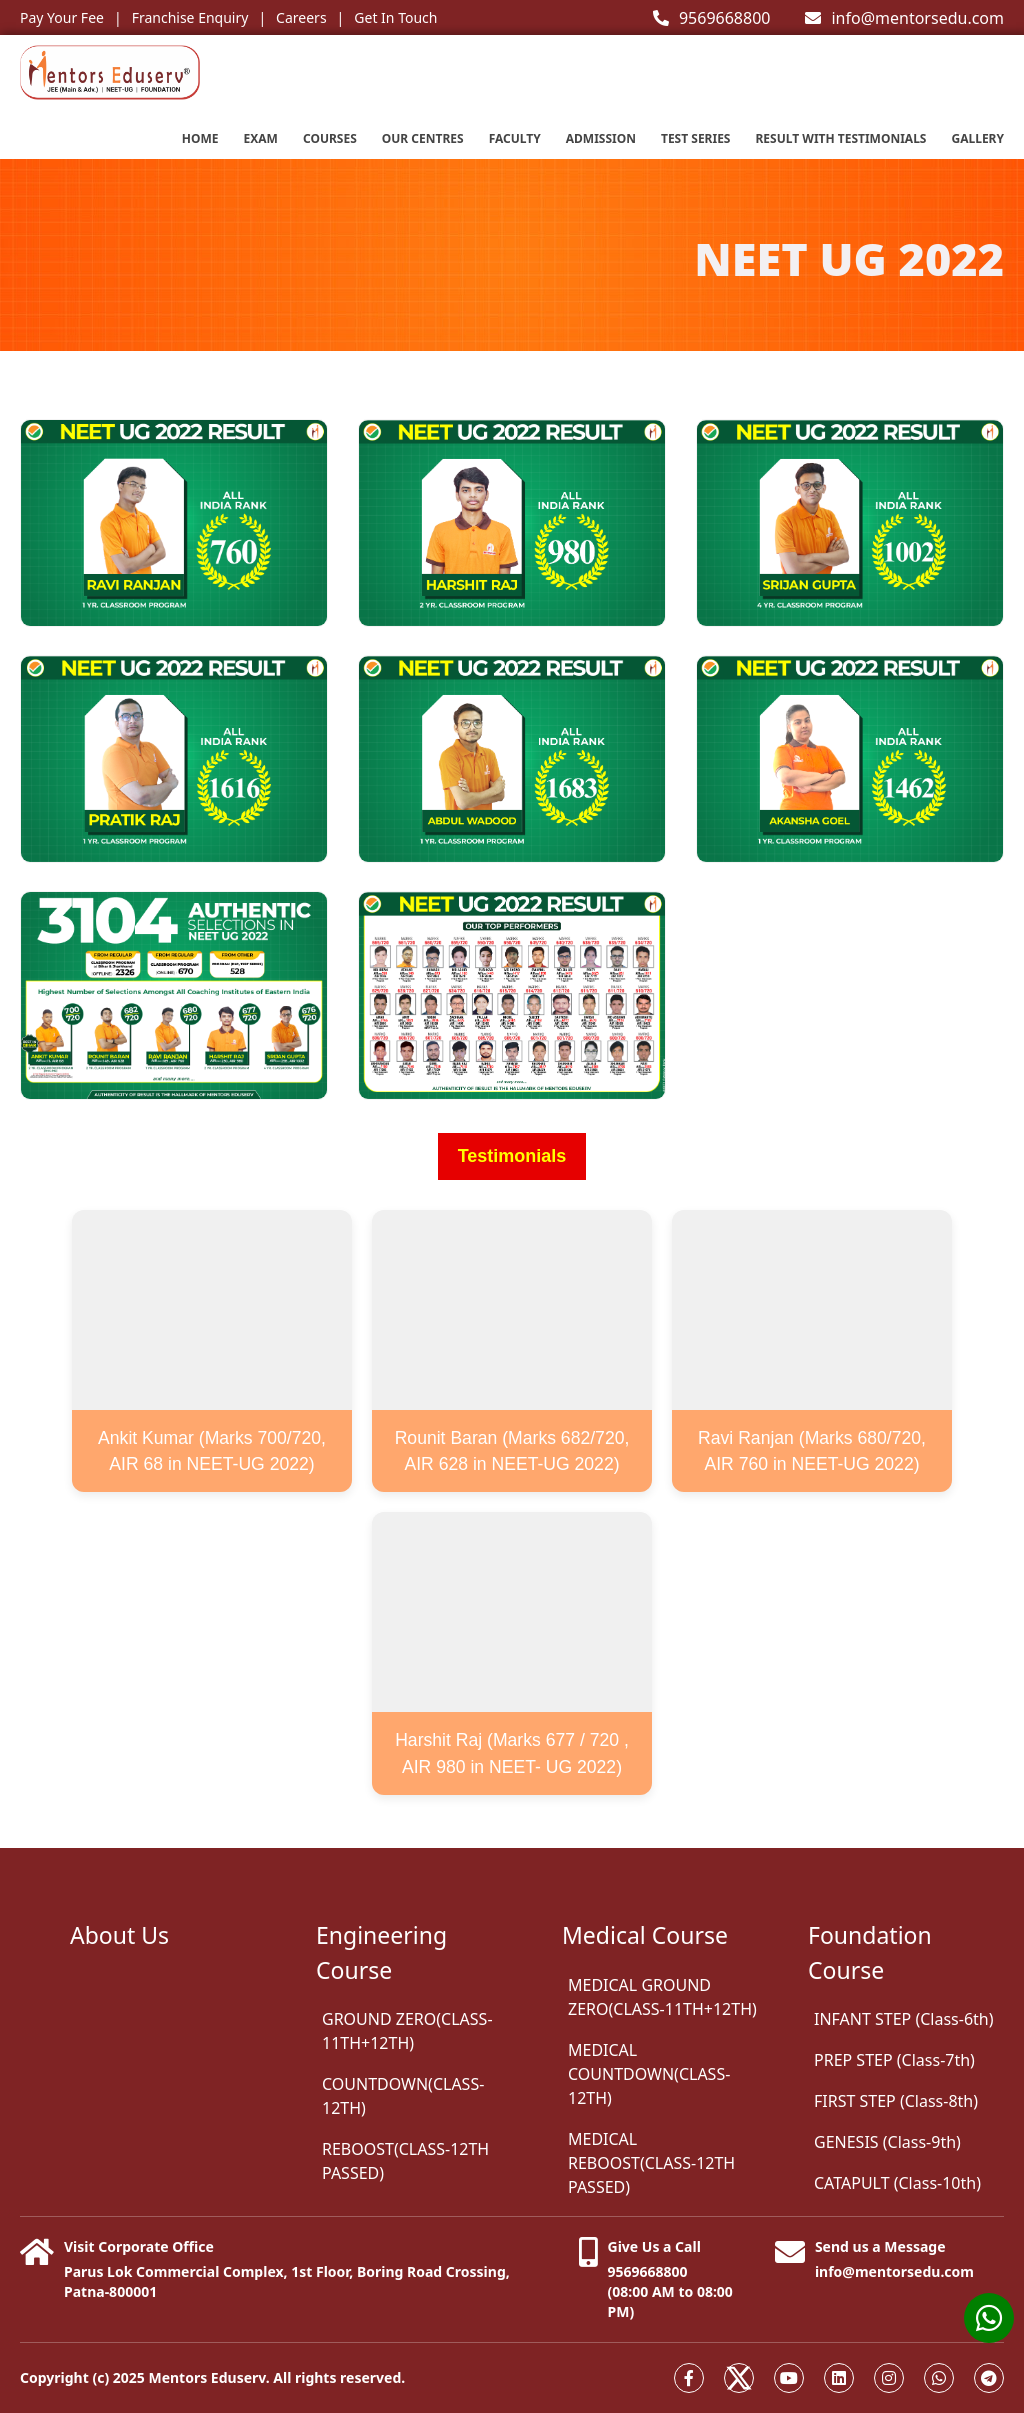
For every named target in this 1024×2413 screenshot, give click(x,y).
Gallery (977, 138)
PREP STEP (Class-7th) (894, 2060)
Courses (330, 138)
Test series (696, 138)
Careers (301, 17)
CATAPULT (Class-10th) (897, 2183)
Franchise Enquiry (190, 17)
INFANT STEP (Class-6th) (904, 2019)
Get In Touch (395, 17)
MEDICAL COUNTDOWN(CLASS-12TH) (649, 2074)
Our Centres (423, 138)
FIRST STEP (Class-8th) (896, 2101)
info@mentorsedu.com (904, 18)
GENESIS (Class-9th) (887, 2142)
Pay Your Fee (62, 17)
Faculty (515, 138)
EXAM (261, 138)
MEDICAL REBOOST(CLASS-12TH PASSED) (651, 2163)
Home (200, 138)
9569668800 (712, 18)
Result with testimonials (840, 138)
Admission (601, 138)
